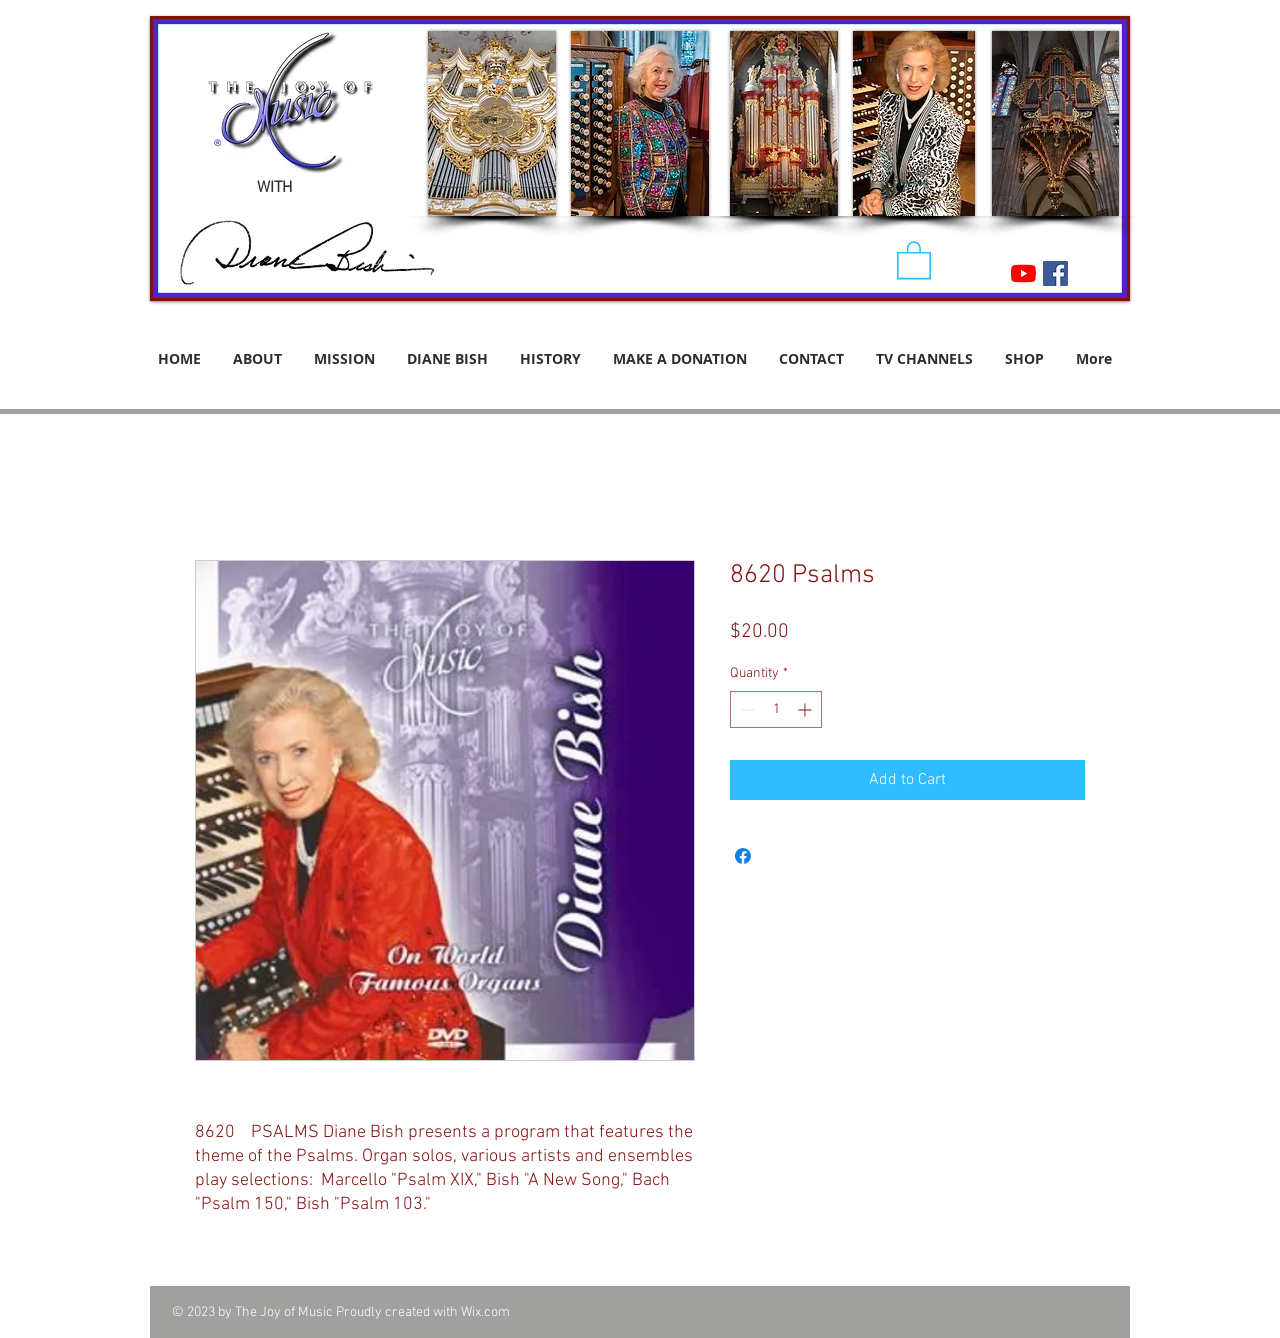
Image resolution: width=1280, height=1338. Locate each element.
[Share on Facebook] (743, 856)
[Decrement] (745, 709)
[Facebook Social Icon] (1055, 273)
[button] (914, 259)
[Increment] (806, 709)
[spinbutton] (776, 709)
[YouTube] (1023, 273)
